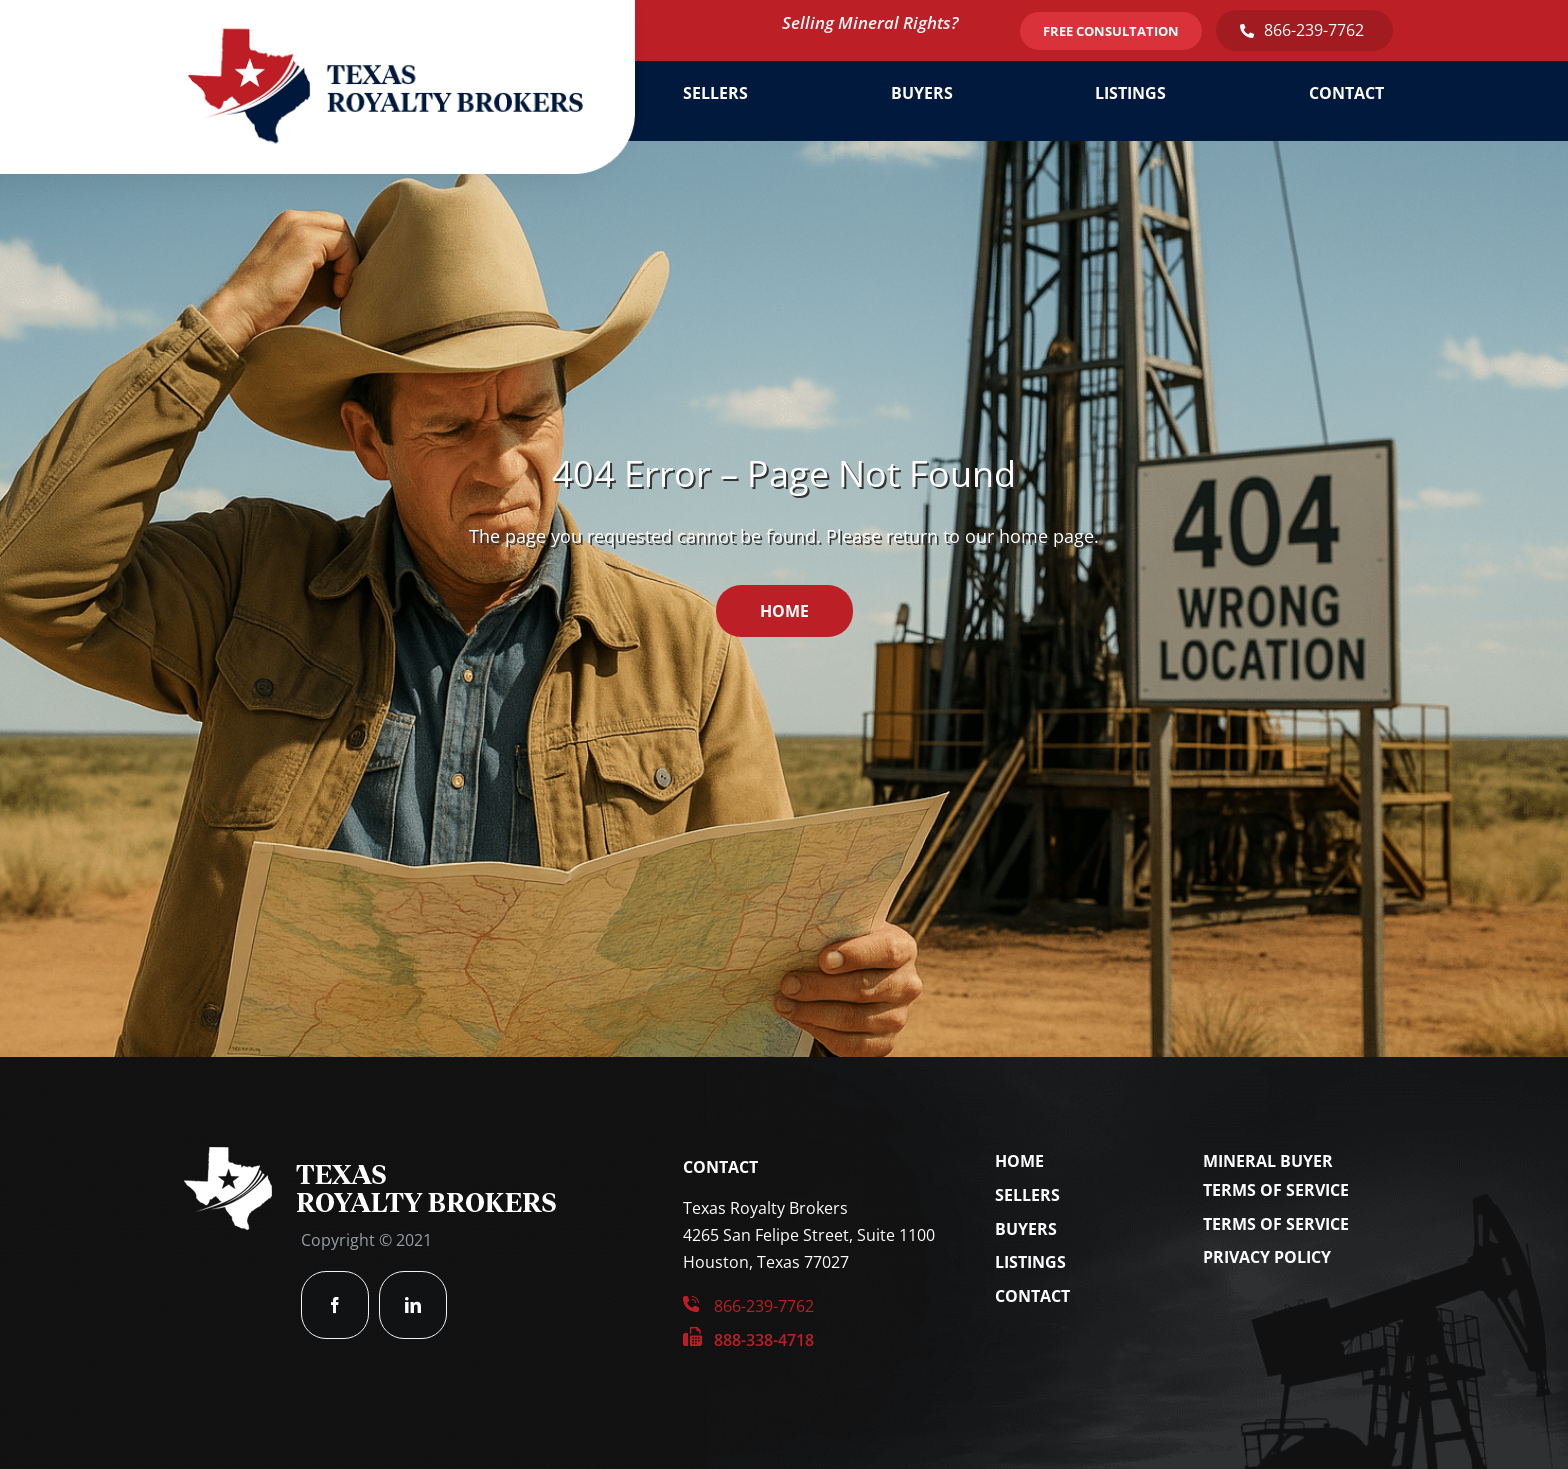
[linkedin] (413, 1305)
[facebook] (335, 1305)
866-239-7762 (1314, 30)
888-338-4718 (764, 1340)
